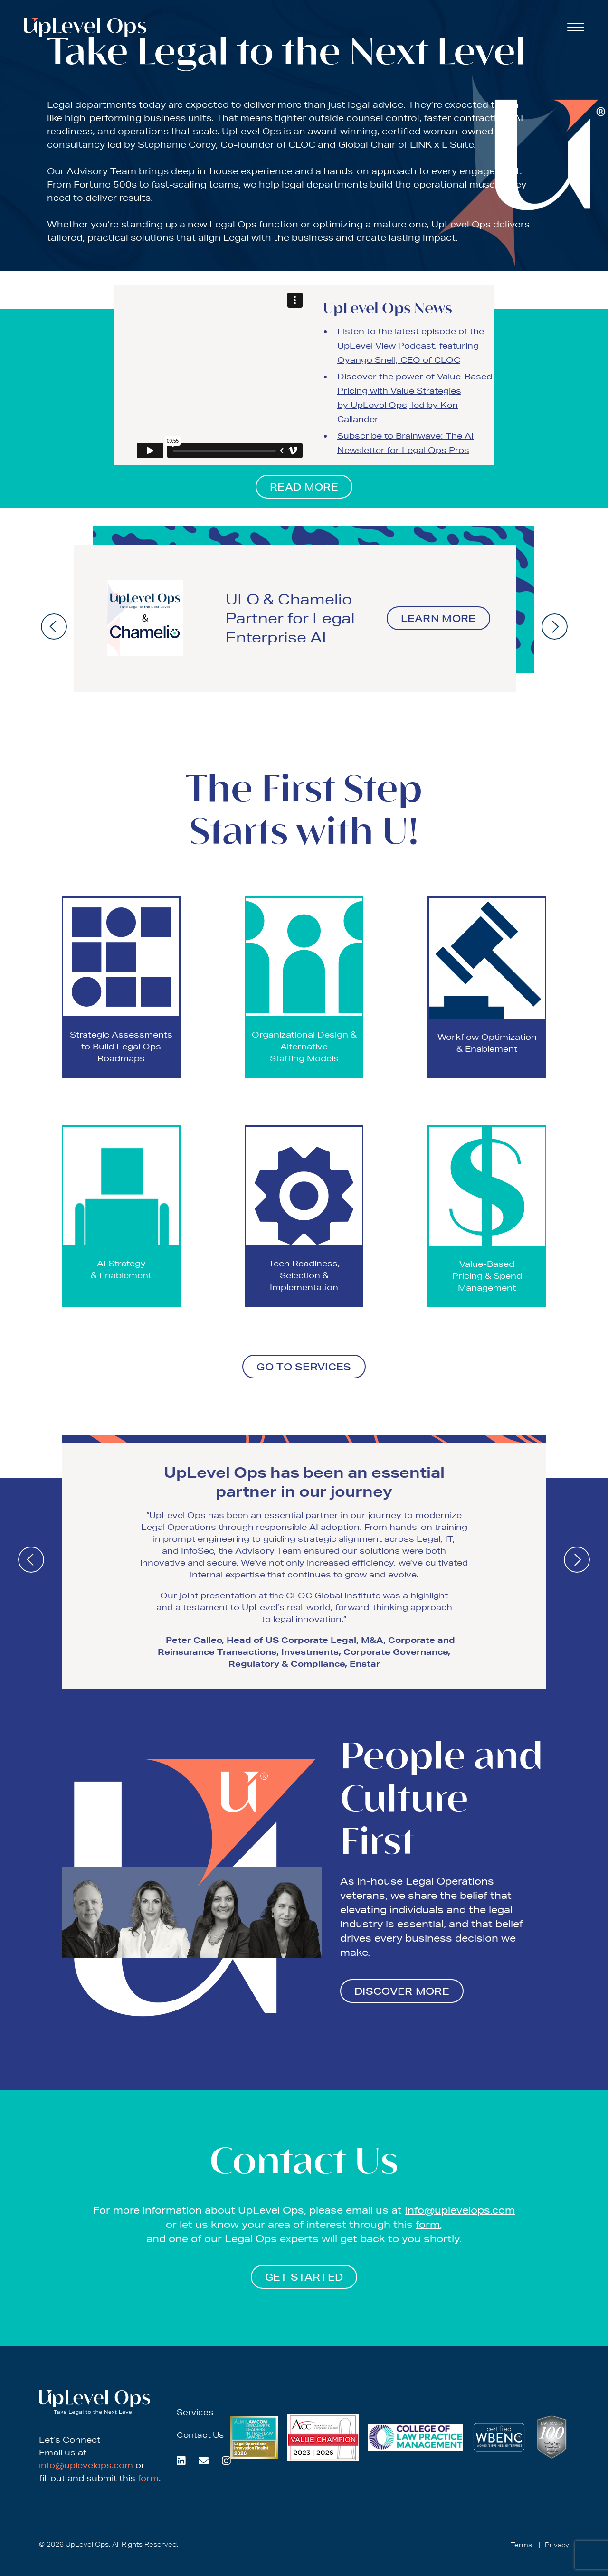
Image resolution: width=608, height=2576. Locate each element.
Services (195, 2412)
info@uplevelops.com (86, 2465)
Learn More (438, 618)
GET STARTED (304, 2277)
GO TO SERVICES (303, 1366)
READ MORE (304, 486)
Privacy (557, 2544)
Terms (521, 2544)
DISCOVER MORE (401, 1991)
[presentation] (54, 626)
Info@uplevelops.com (460, 2210)
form (428, 2224)
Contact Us (200, 2435)
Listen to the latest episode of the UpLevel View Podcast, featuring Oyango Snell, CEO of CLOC (410, 345)
